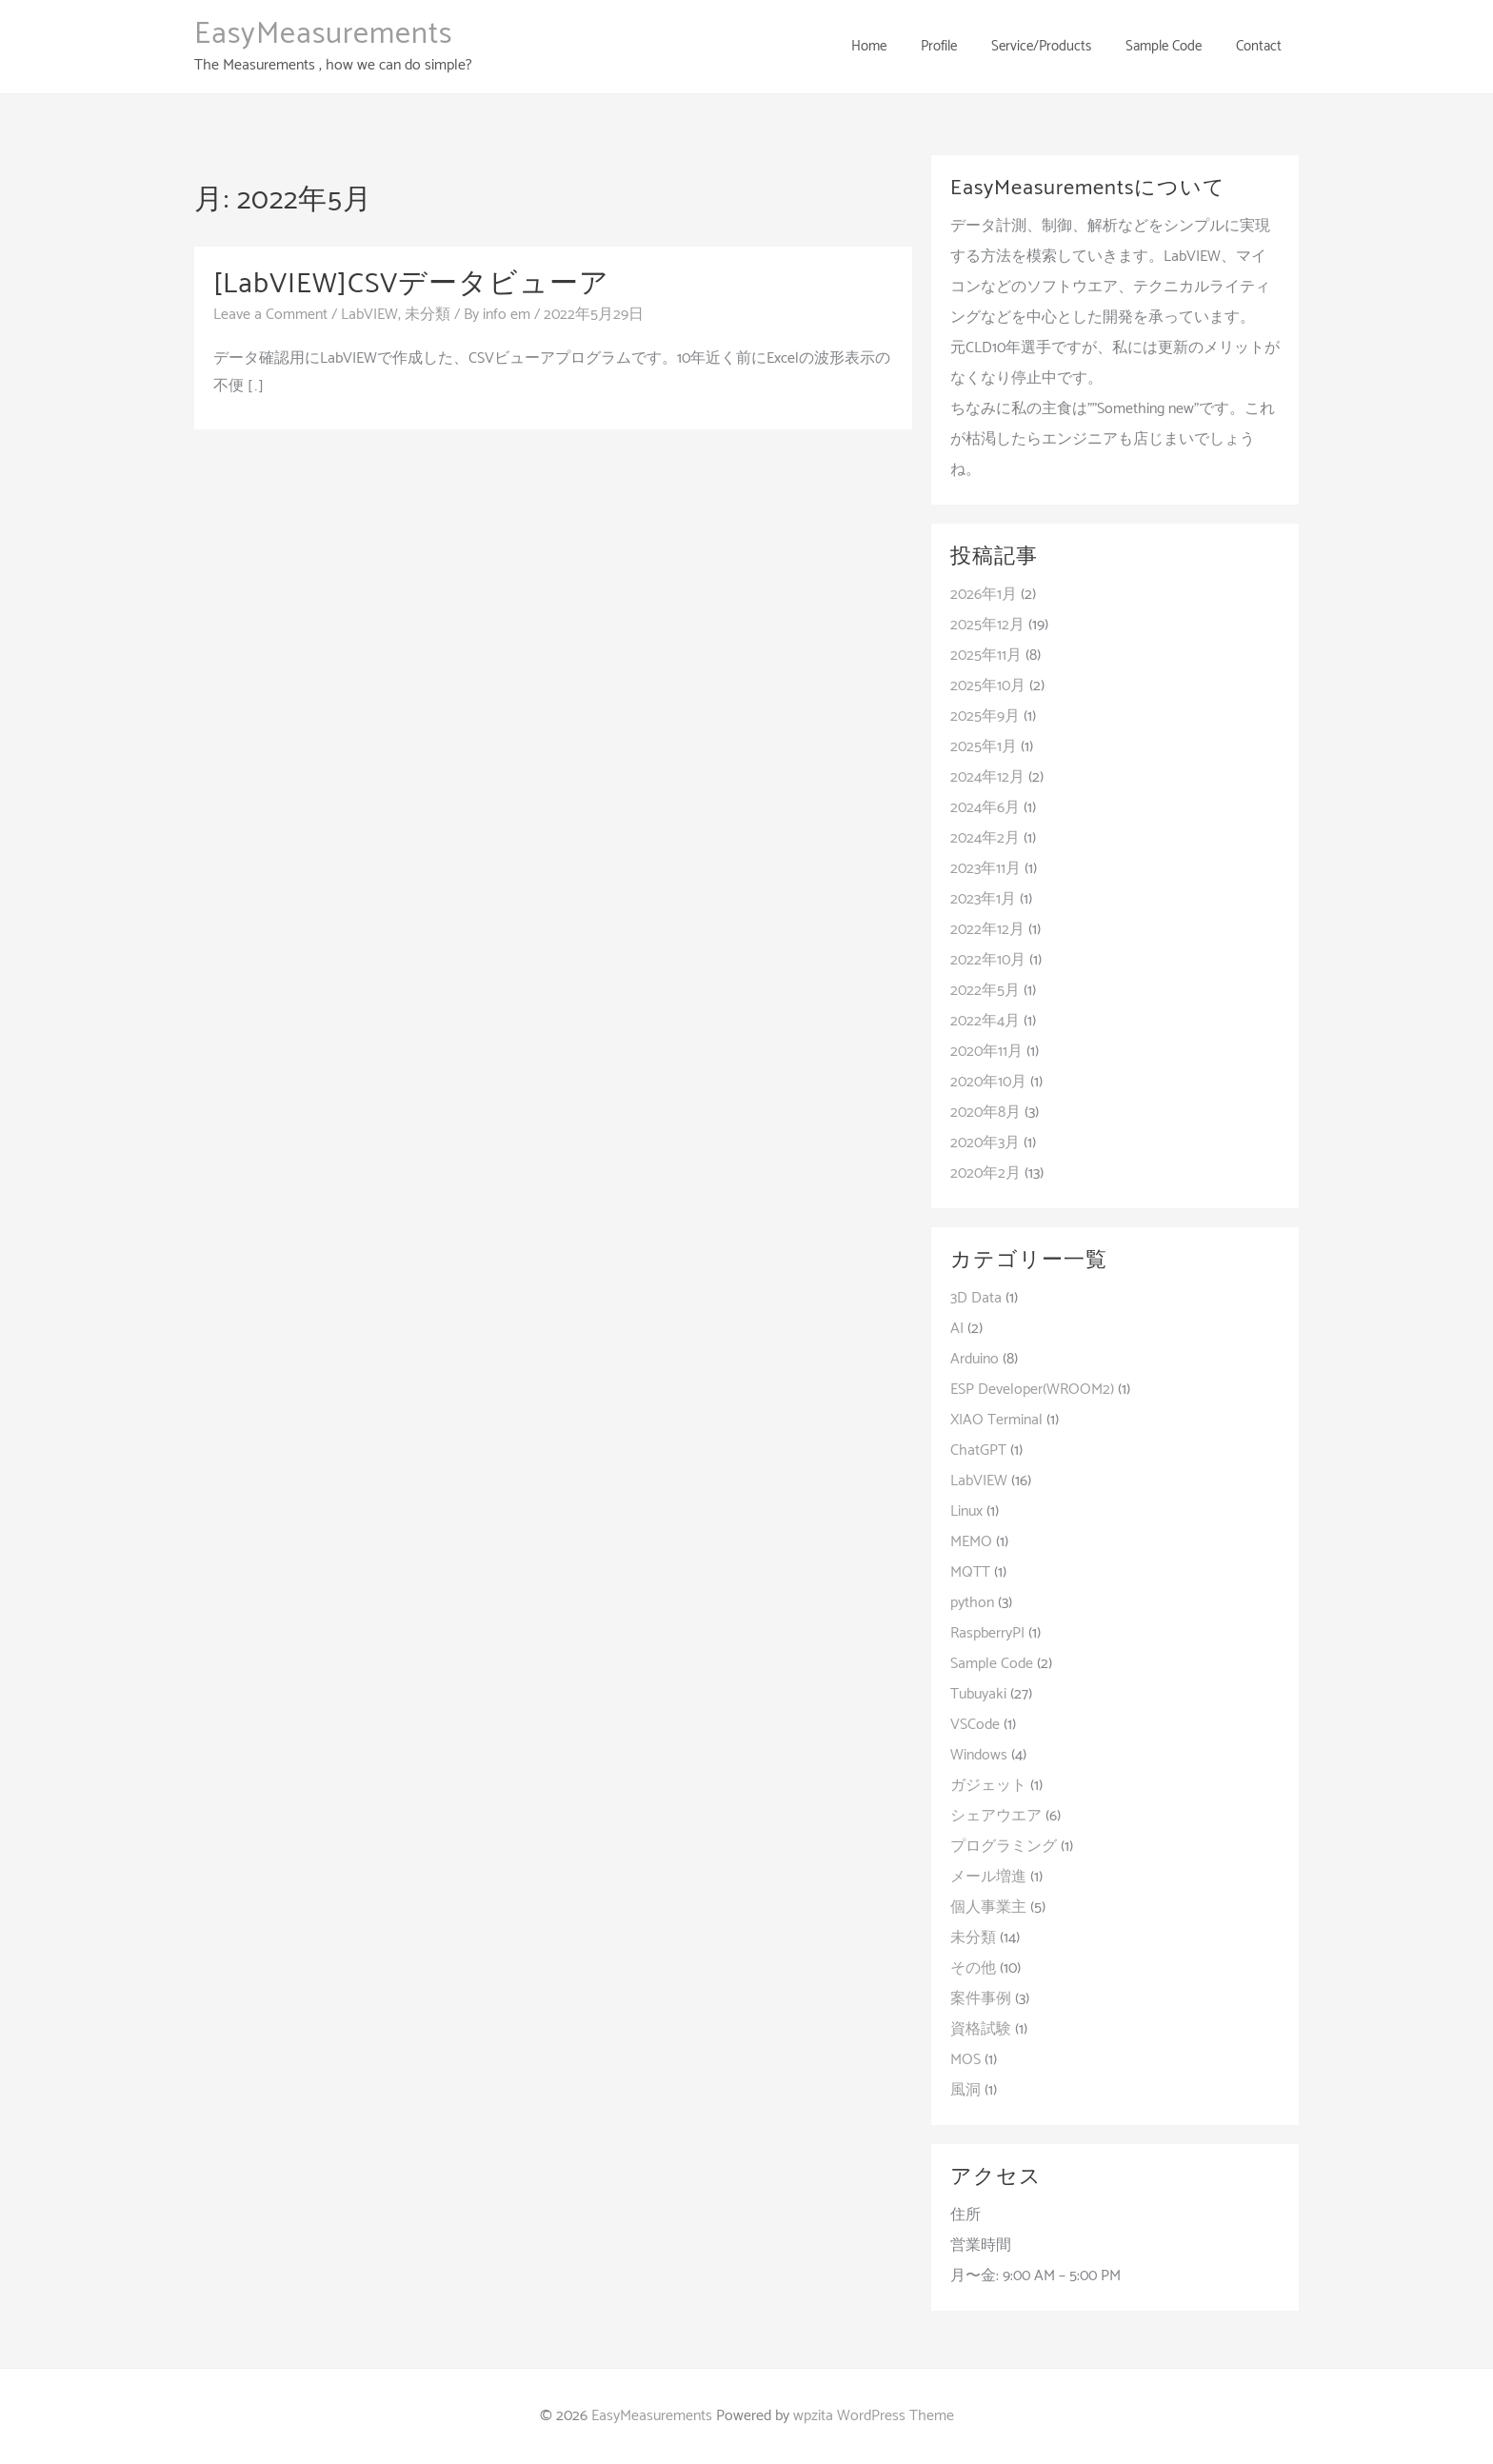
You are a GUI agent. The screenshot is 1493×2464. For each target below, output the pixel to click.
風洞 (965, 2090)
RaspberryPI (987, 1633)
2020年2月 (985, 1173)
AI (957, 1328)
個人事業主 (988, 1907)
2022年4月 (985, 1021)
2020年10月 (988, 1082)
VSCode (975, 1725)
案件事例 (980, 1999)
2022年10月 (987, 960)
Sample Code (991, 1664)
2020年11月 (986, 1051)
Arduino (974, 1359)
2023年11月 (985, 869)
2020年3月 (985, 1143)
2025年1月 (983, 747)
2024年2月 (985, 838)
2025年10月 (987, 686)
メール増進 (988, 1877)
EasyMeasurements (323, 34)
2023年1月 (983, 899)
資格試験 (980, 2029)
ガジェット (988, 1785)
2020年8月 (985, 1112)
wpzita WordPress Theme (873, 2416)
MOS (965, 2060)
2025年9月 (985, 716)
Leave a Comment (270, 315)
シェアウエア (996, 1816)
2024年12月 (987, 777)
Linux (966, 1511)
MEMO (971, 1542)
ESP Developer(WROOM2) (1032, 1389)
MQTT (970, 1572)
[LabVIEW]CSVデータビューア (411, 284)
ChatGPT (978, 1450)
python (972, 1603)
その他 (973, 1968)
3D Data (976, 1298)
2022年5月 (985, 990)
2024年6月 (985, 808)
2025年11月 (986, 655)
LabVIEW (369, 315)
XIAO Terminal (996, 1420)
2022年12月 (987, 930)
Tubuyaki (978, 1694)
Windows (978, 1755)
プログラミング (1003, 1846)
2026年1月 (983, 594)
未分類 (427, 315)
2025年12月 (987, 625)
